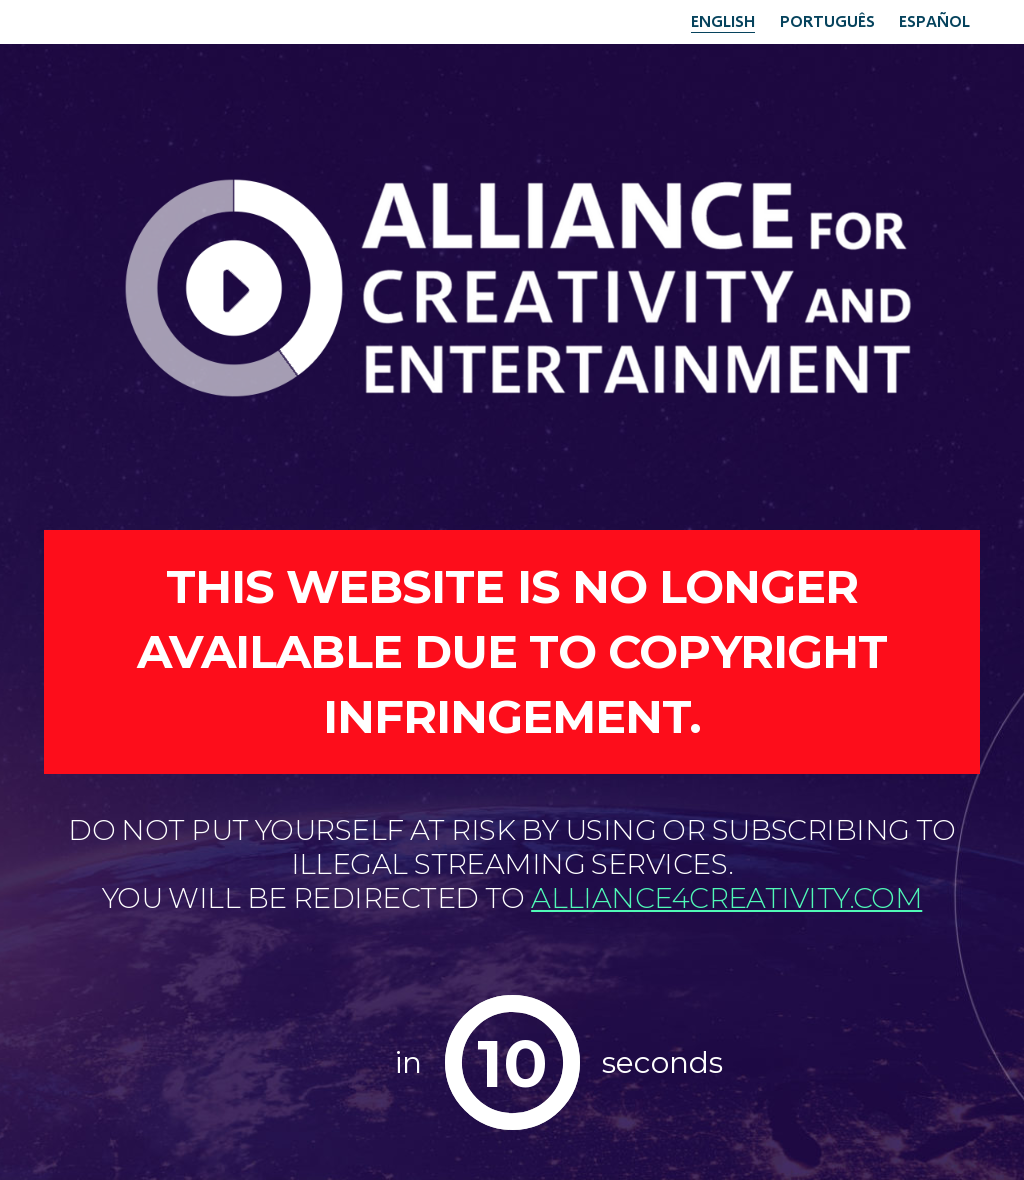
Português (827, 20)
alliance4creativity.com (726, 898)
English (723, 20)
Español (934, 20)
